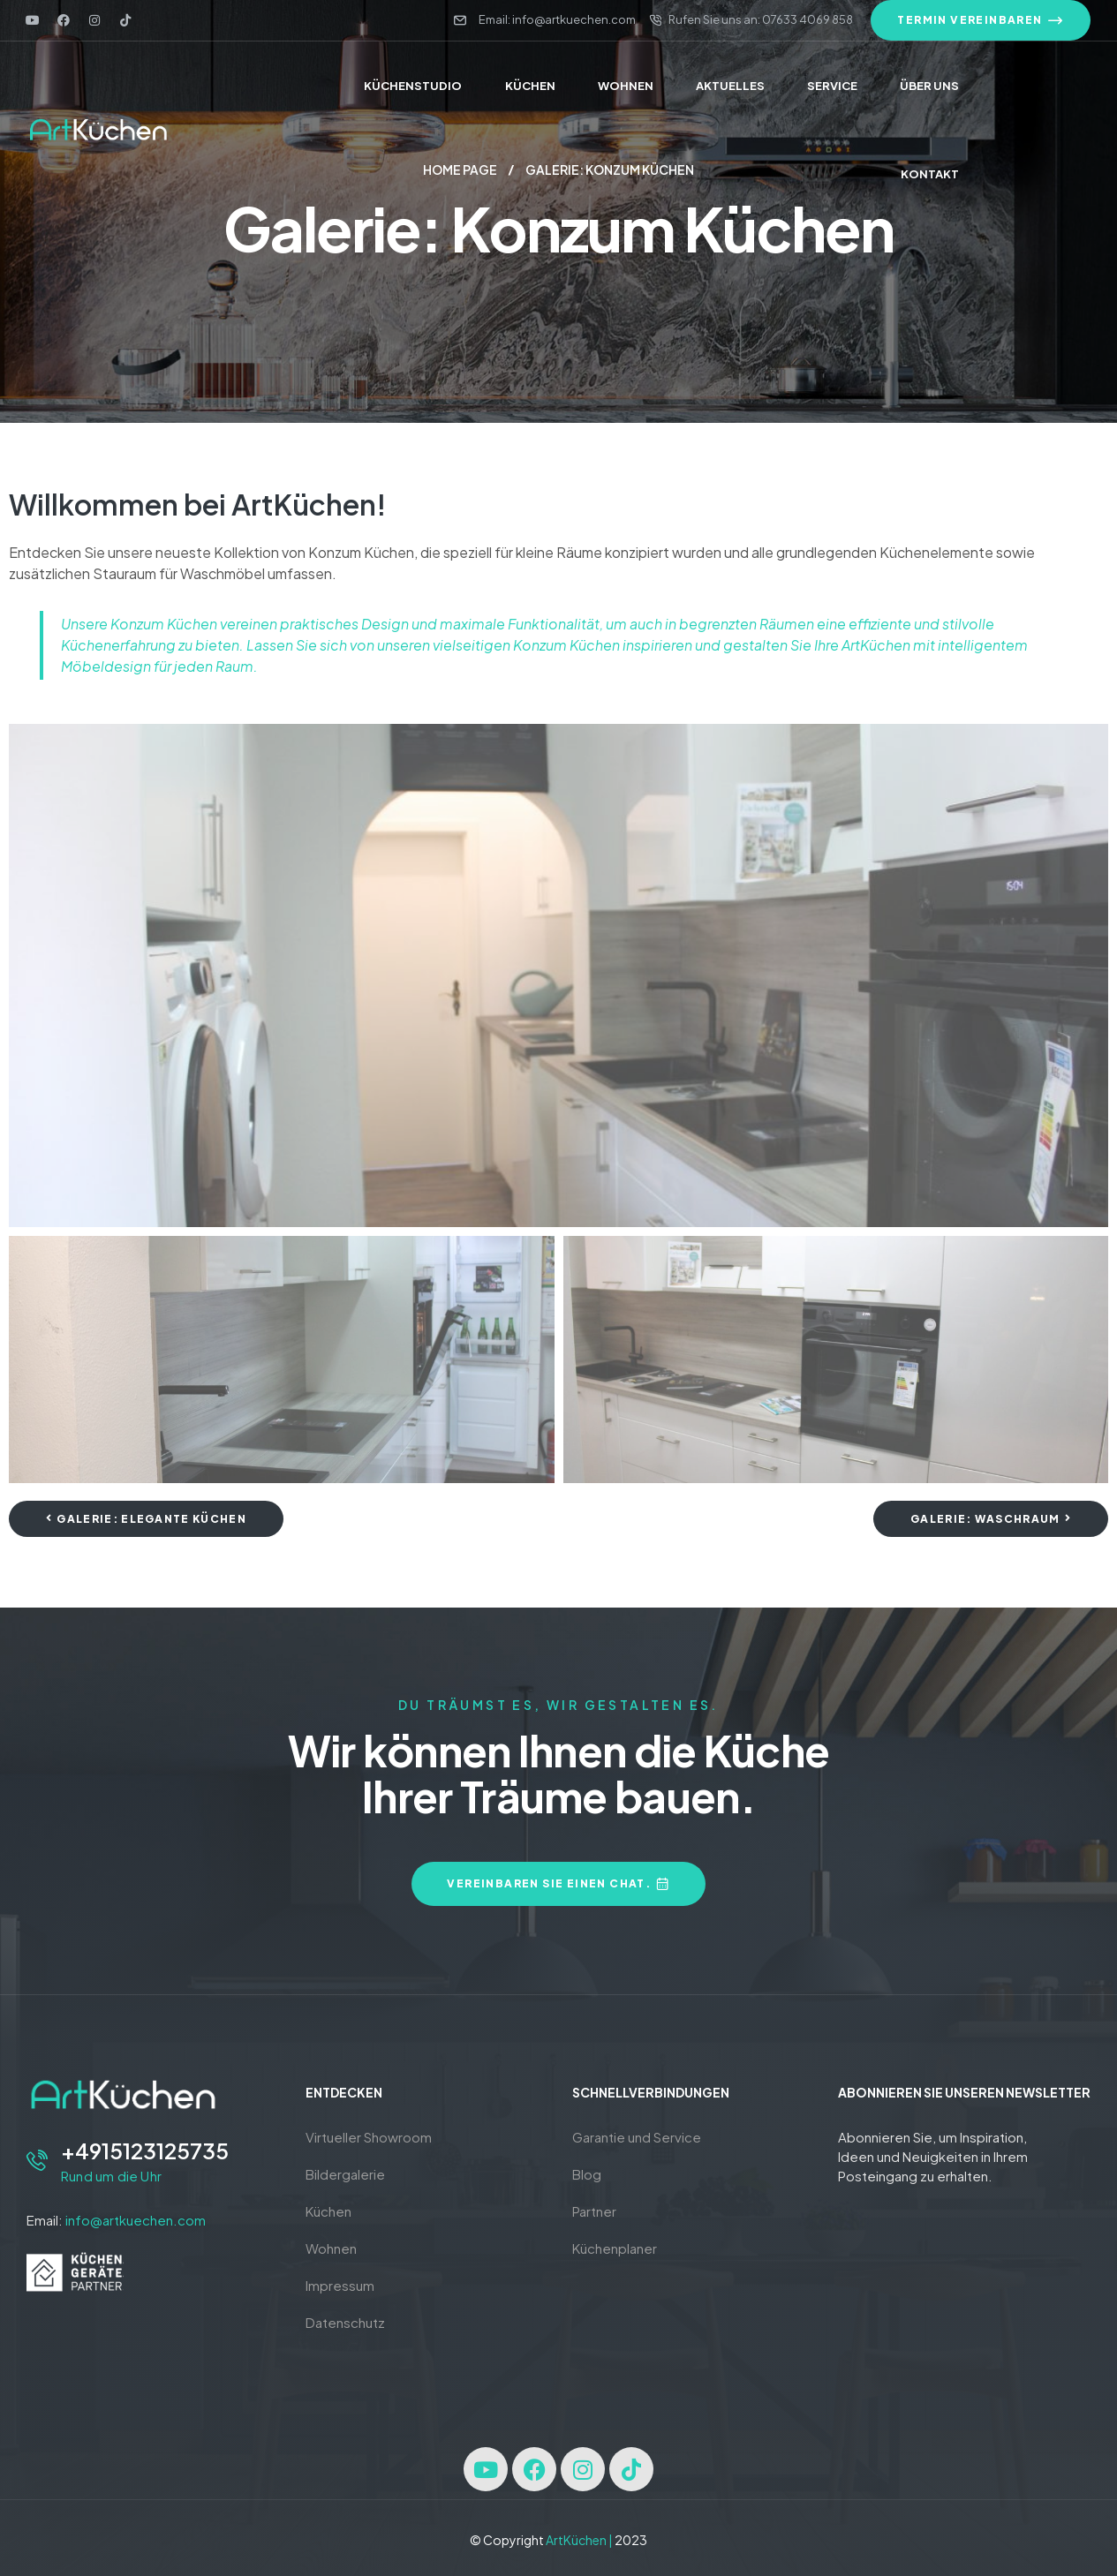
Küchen (328, 2211)
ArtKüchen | (579, 2540)
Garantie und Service (636, 2136)
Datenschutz (345, 2322)
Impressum (340, 2285)
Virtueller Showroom (369, 2136)
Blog (586, 2173)
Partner (594, 2211)
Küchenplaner (614, 2248)
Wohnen (331, 2248)
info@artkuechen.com (135, 2219)
